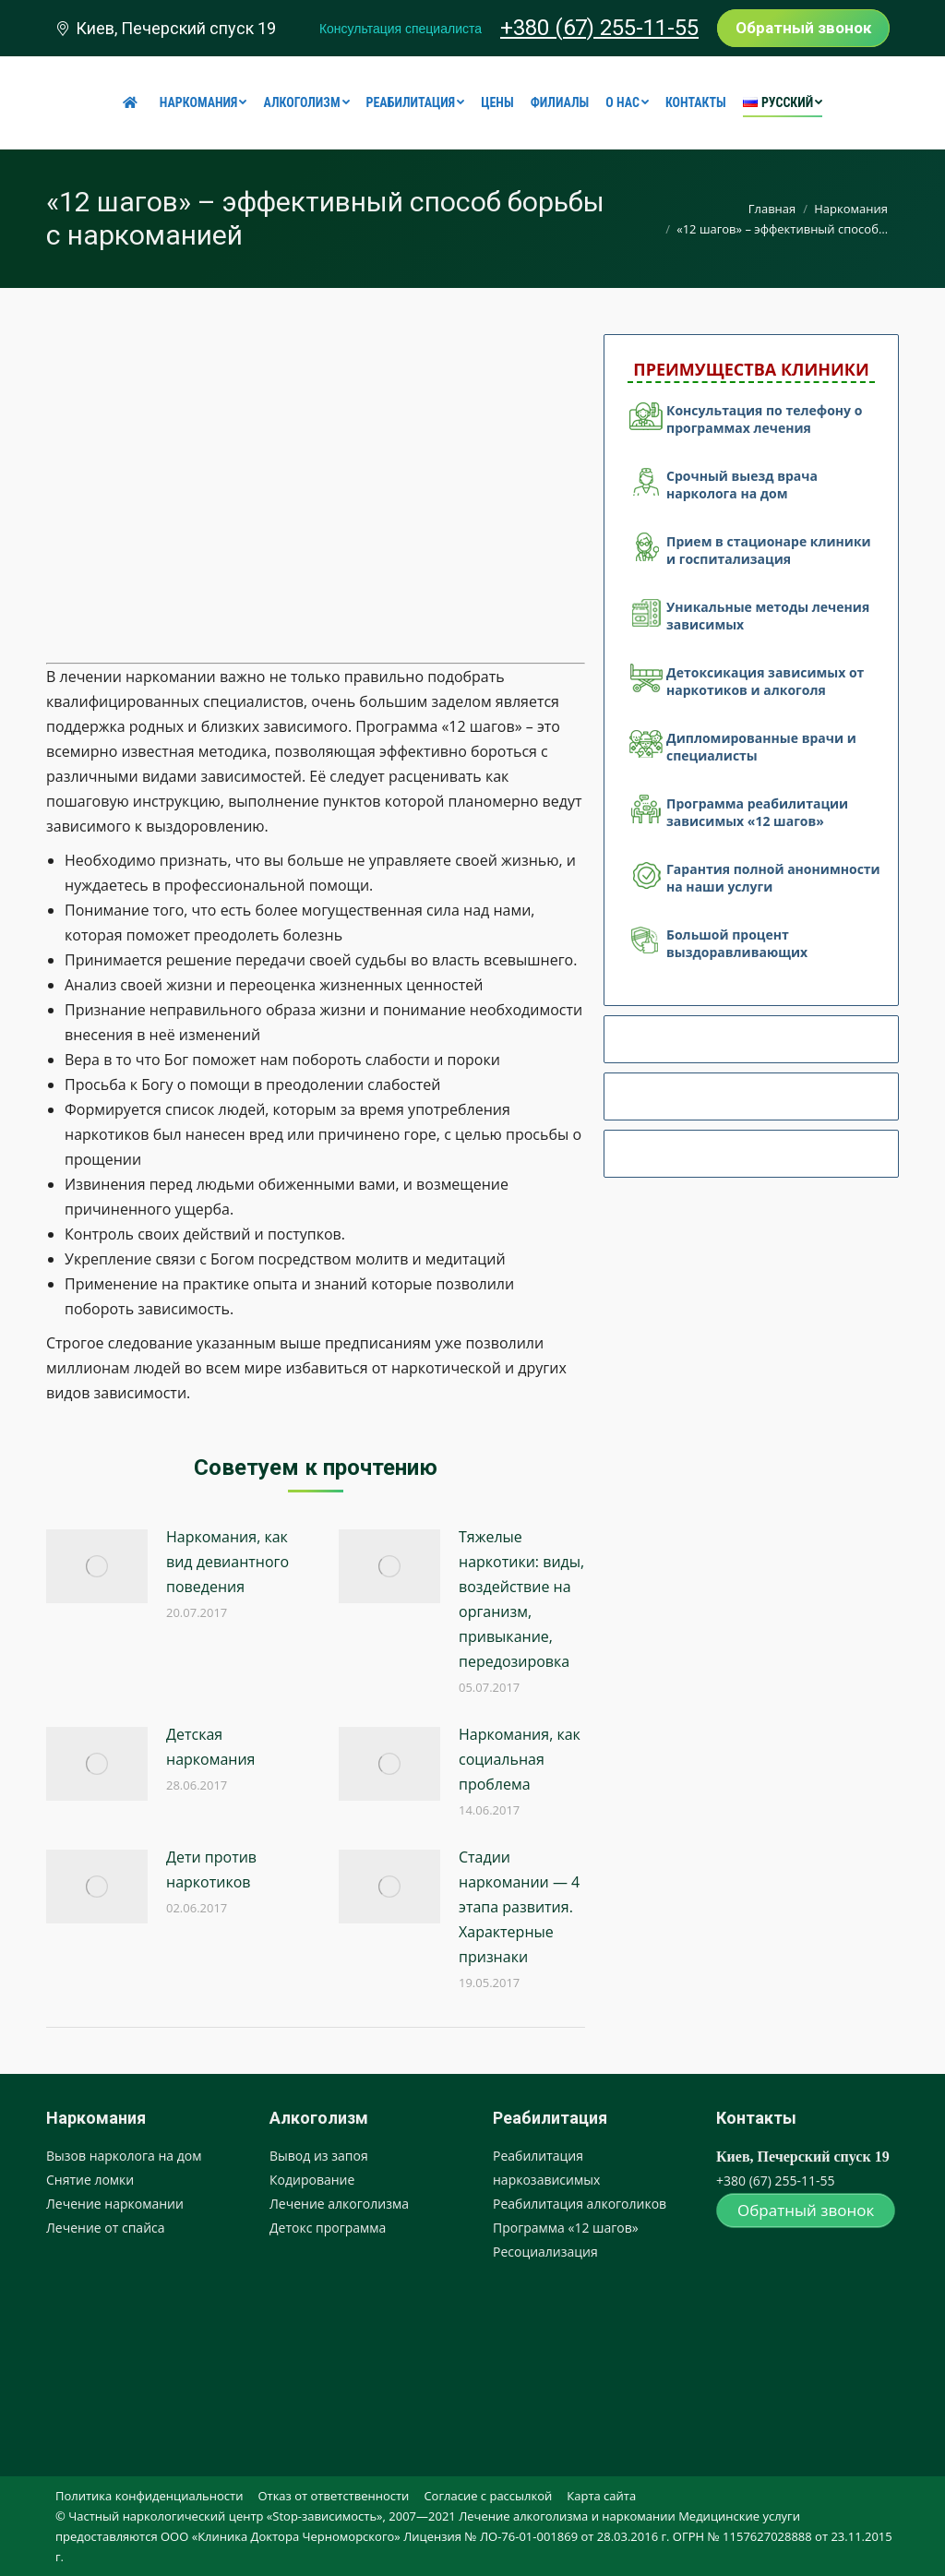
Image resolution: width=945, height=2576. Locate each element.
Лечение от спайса (105, 2227)
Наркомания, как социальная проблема (519, 1759)
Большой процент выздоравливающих (736, 943)
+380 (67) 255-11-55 (599, 28)
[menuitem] (133, 102)
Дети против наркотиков (211, 1869)
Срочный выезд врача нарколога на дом (742, 484)
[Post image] (97, 1566)
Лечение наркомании (115, 2203)
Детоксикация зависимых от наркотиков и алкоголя (765, 681)
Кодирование (311, 2179)
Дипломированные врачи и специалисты (761, 746)
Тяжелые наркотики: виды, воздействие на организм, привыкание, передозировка (521, 1599)
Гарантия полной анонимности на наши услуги (773, 877)
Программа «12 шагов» (566, 2227)
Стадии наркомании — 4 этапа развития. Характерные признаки (519, 1907)
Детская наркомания (210, 1746)
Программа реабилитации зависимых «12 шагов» (757, 812)
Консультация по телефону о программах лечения (764, 419)
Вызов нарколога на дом (123, 2155)
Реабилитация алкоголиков (579, 2203)
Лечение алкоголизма (339, 2203)
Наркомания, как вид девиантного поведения (227, 1562)
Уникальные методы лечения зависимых (767, 615)
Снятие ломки (90, 2179)
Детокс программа (327, 2227)
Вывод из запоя (318, 2155)
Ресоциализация (545, 2251)
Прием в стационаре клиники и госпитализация (768, 550)
